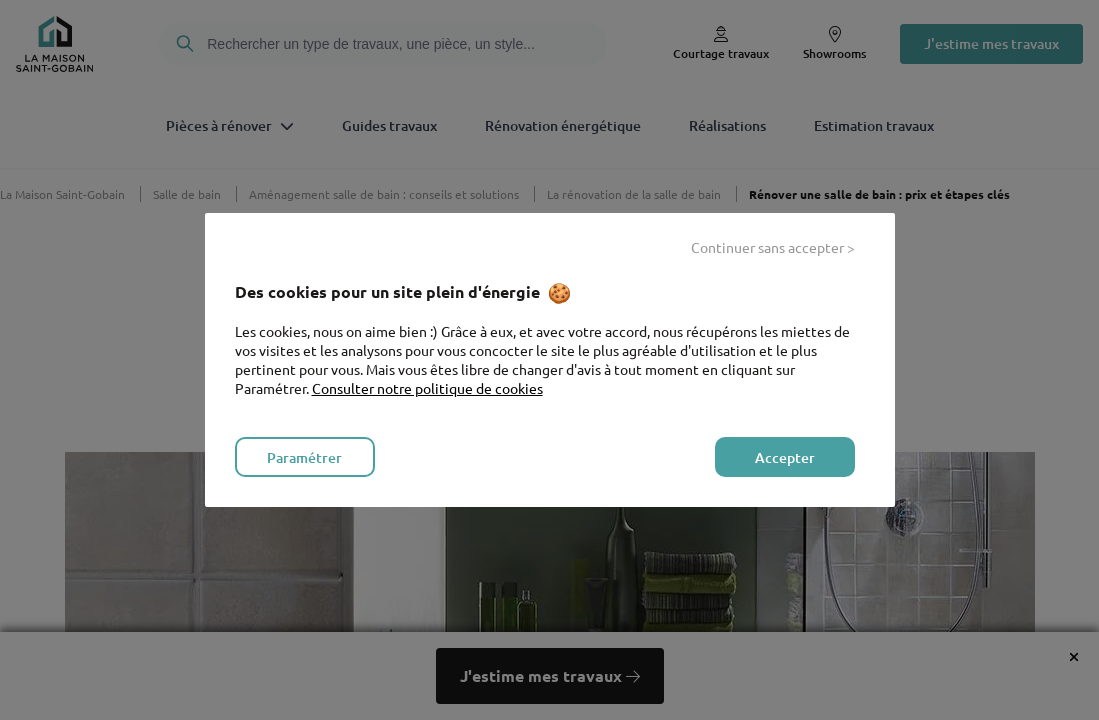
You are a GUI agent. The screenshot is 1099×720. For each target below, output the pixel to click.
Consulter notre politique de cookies (427, 388)
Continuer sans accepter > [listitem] (773, 247)
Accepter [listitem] (785, 457)
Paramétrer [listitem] (304, 457)
